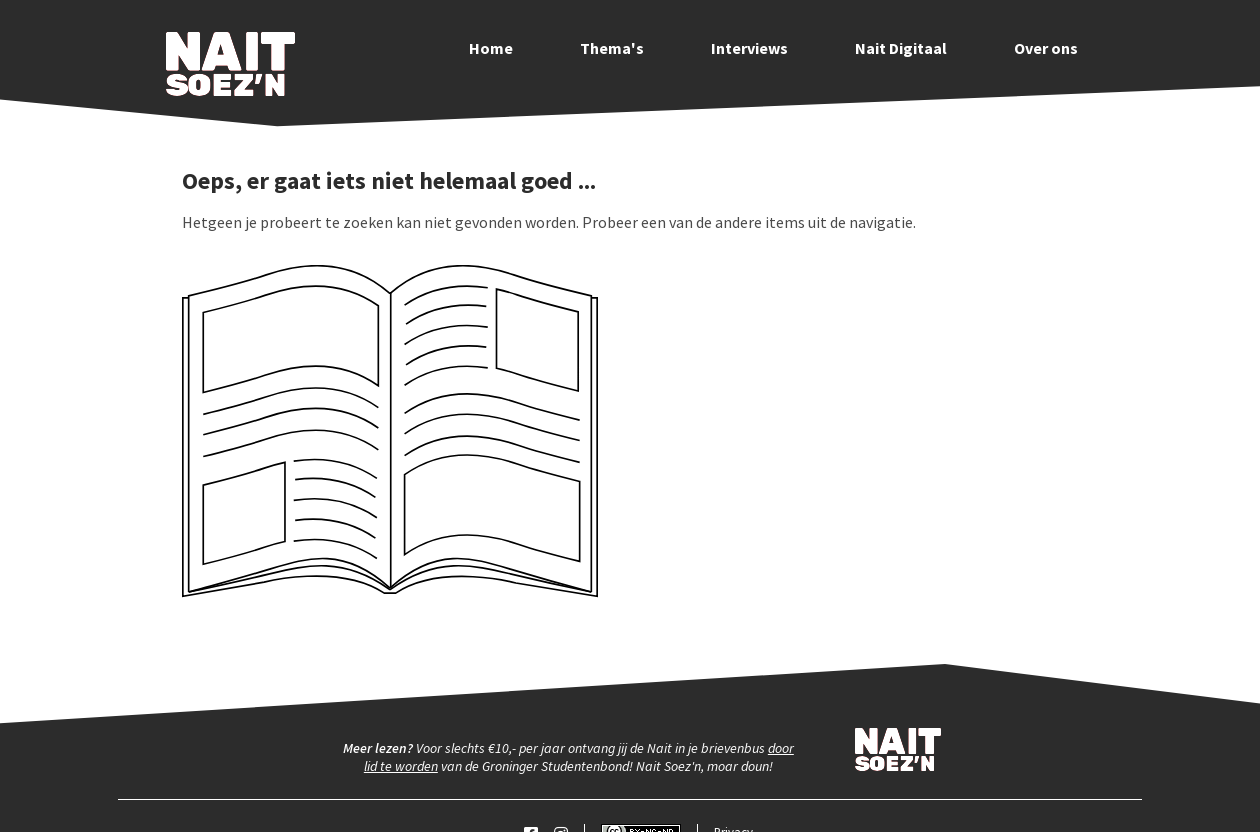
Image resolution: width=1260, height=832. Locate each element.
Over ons (1046, 48)
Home (491, 48)
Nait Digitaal (901, 48)
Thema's (612, 48)
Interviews (749, 48)
